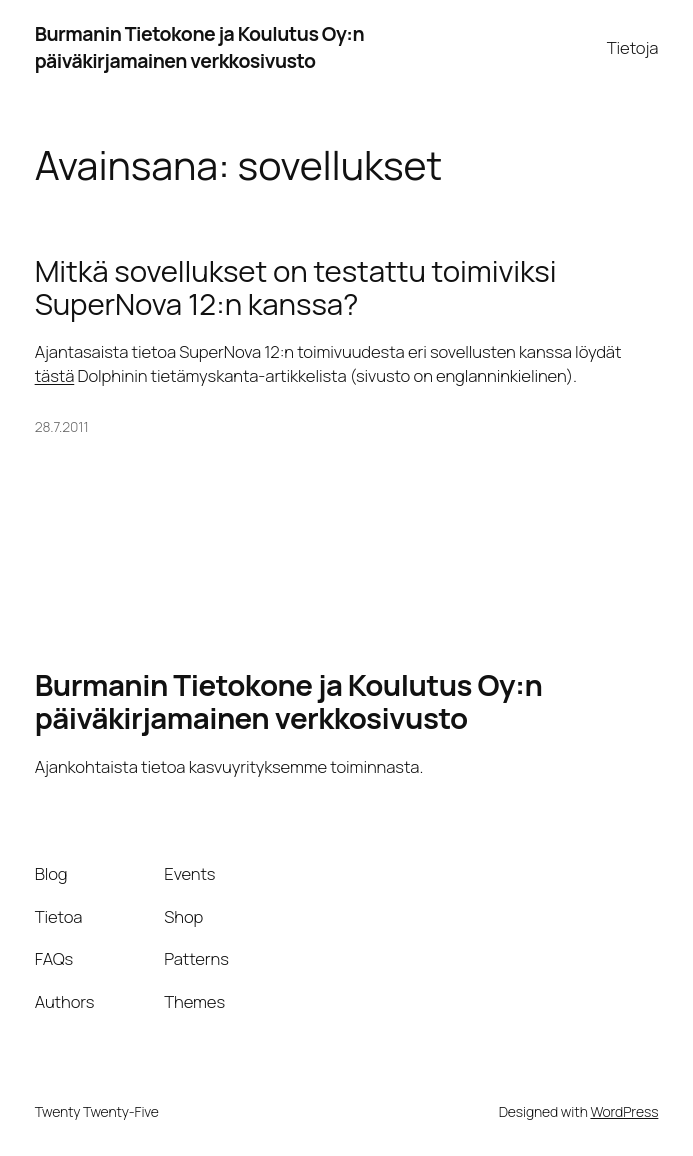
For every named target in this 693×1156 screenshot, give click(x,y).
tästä (55, 375)
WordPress (624, 1111)
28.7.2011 (62, 426)
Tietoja (633, 47)
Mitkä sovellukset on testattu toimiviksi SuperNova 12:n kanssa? (296, 288)
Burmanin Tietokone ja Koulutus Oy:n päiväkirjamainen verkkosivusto (200, 47)
